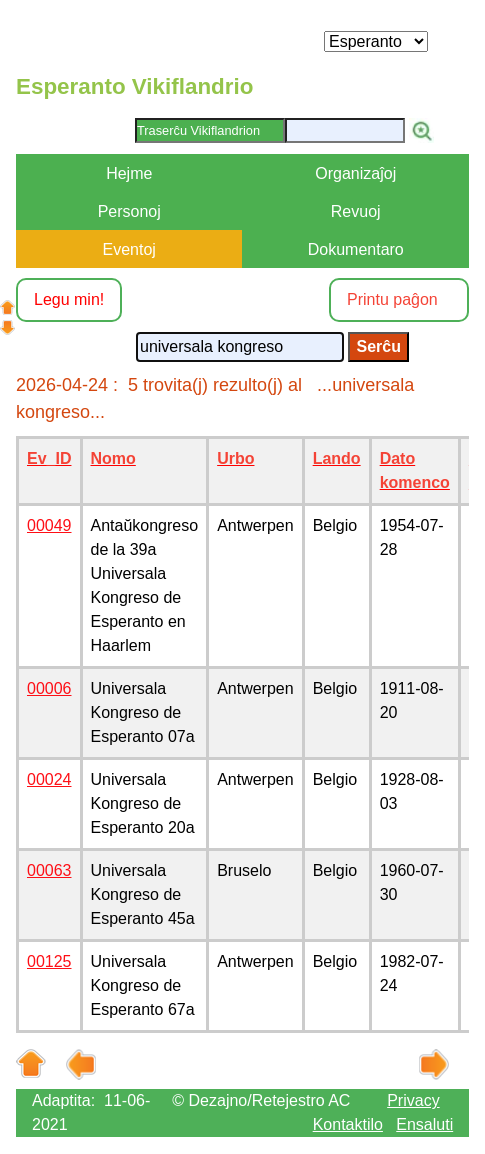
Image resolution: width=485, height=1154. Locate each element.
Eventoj (129, 249)
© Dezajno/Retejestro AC (261, 1100)
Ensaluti (424, 1124)
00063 (49, 870)
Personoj (129, 211)
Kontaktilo (348, 1124)
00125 (49, 961)
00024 (49, 779)
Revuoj (356, 211)
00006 (49, 688)
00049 (49, 525)
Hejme (129, 173)
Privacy (413, 1100)
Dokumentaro (356, 249)
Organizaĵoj (355, 173)
